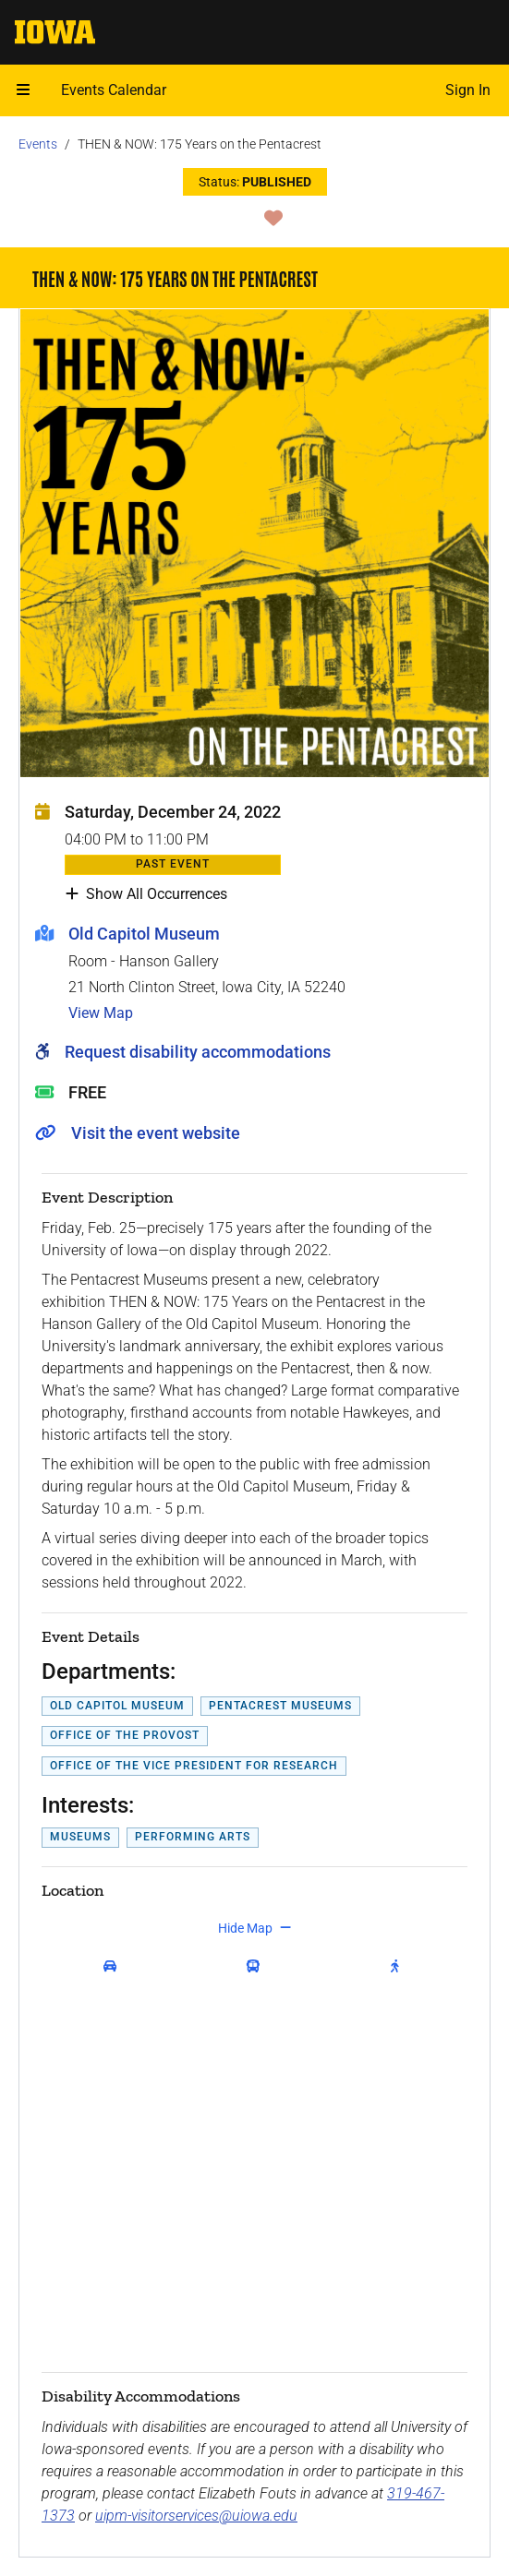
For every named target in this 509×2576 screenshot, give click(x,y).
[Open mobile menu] (23, 90)
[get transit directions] (258, 1966)
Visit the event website (155, 1133)
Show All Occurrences (146, 894)
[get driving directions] (114, 1966)
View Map (100, 1013)
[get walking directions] (398, 1966)
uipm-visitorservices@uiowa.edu (196, 2515)
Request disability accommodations (198, 1051)
